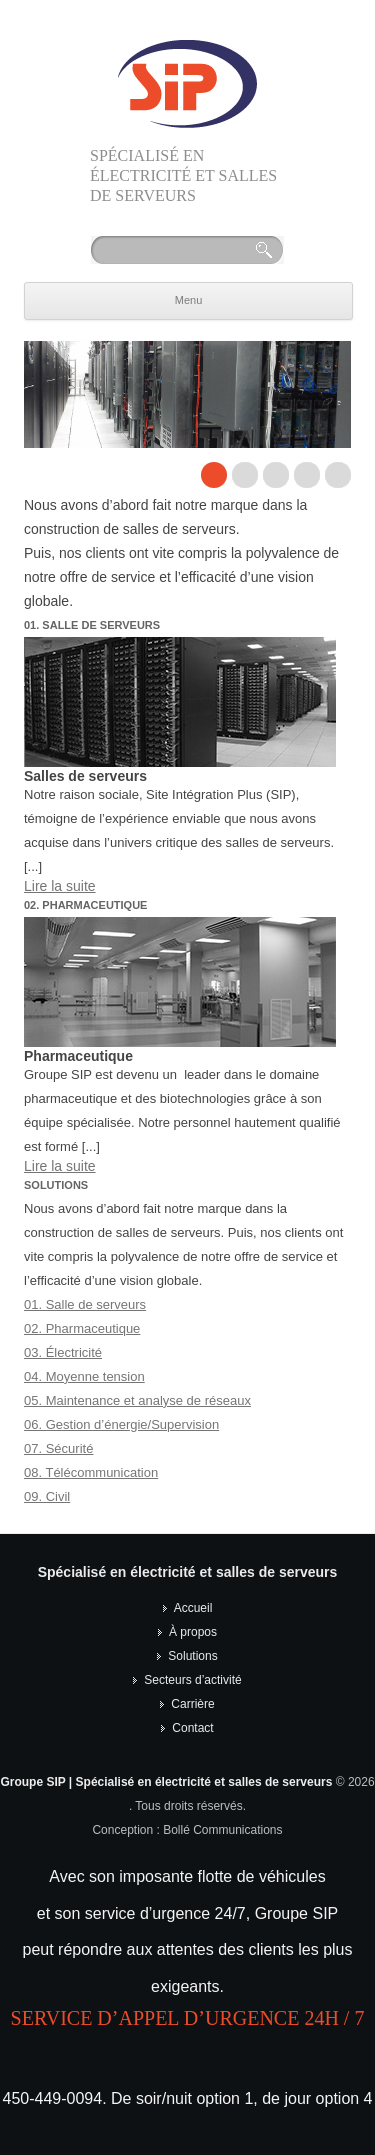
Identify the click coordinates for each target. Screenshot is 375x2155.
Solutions (192, 1656)
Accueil (193, 1608)
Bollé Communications (222, 1830)
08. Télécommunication (91, 1472)
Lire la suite (60, 886)
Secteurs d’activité (192, 1680)
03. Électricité (63, 1352)
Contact (192, 1728)
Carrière (192, 1704)
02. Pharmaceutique (82, 1328)
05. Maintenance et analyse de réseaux (137, 1400)
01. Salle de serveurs (85, 1304)
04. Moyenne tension (84, 1376)
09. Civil (47, 1496)
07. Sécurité (58, 1448)
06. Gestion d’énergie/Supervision (121, 1424)
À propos (193, 1632)
